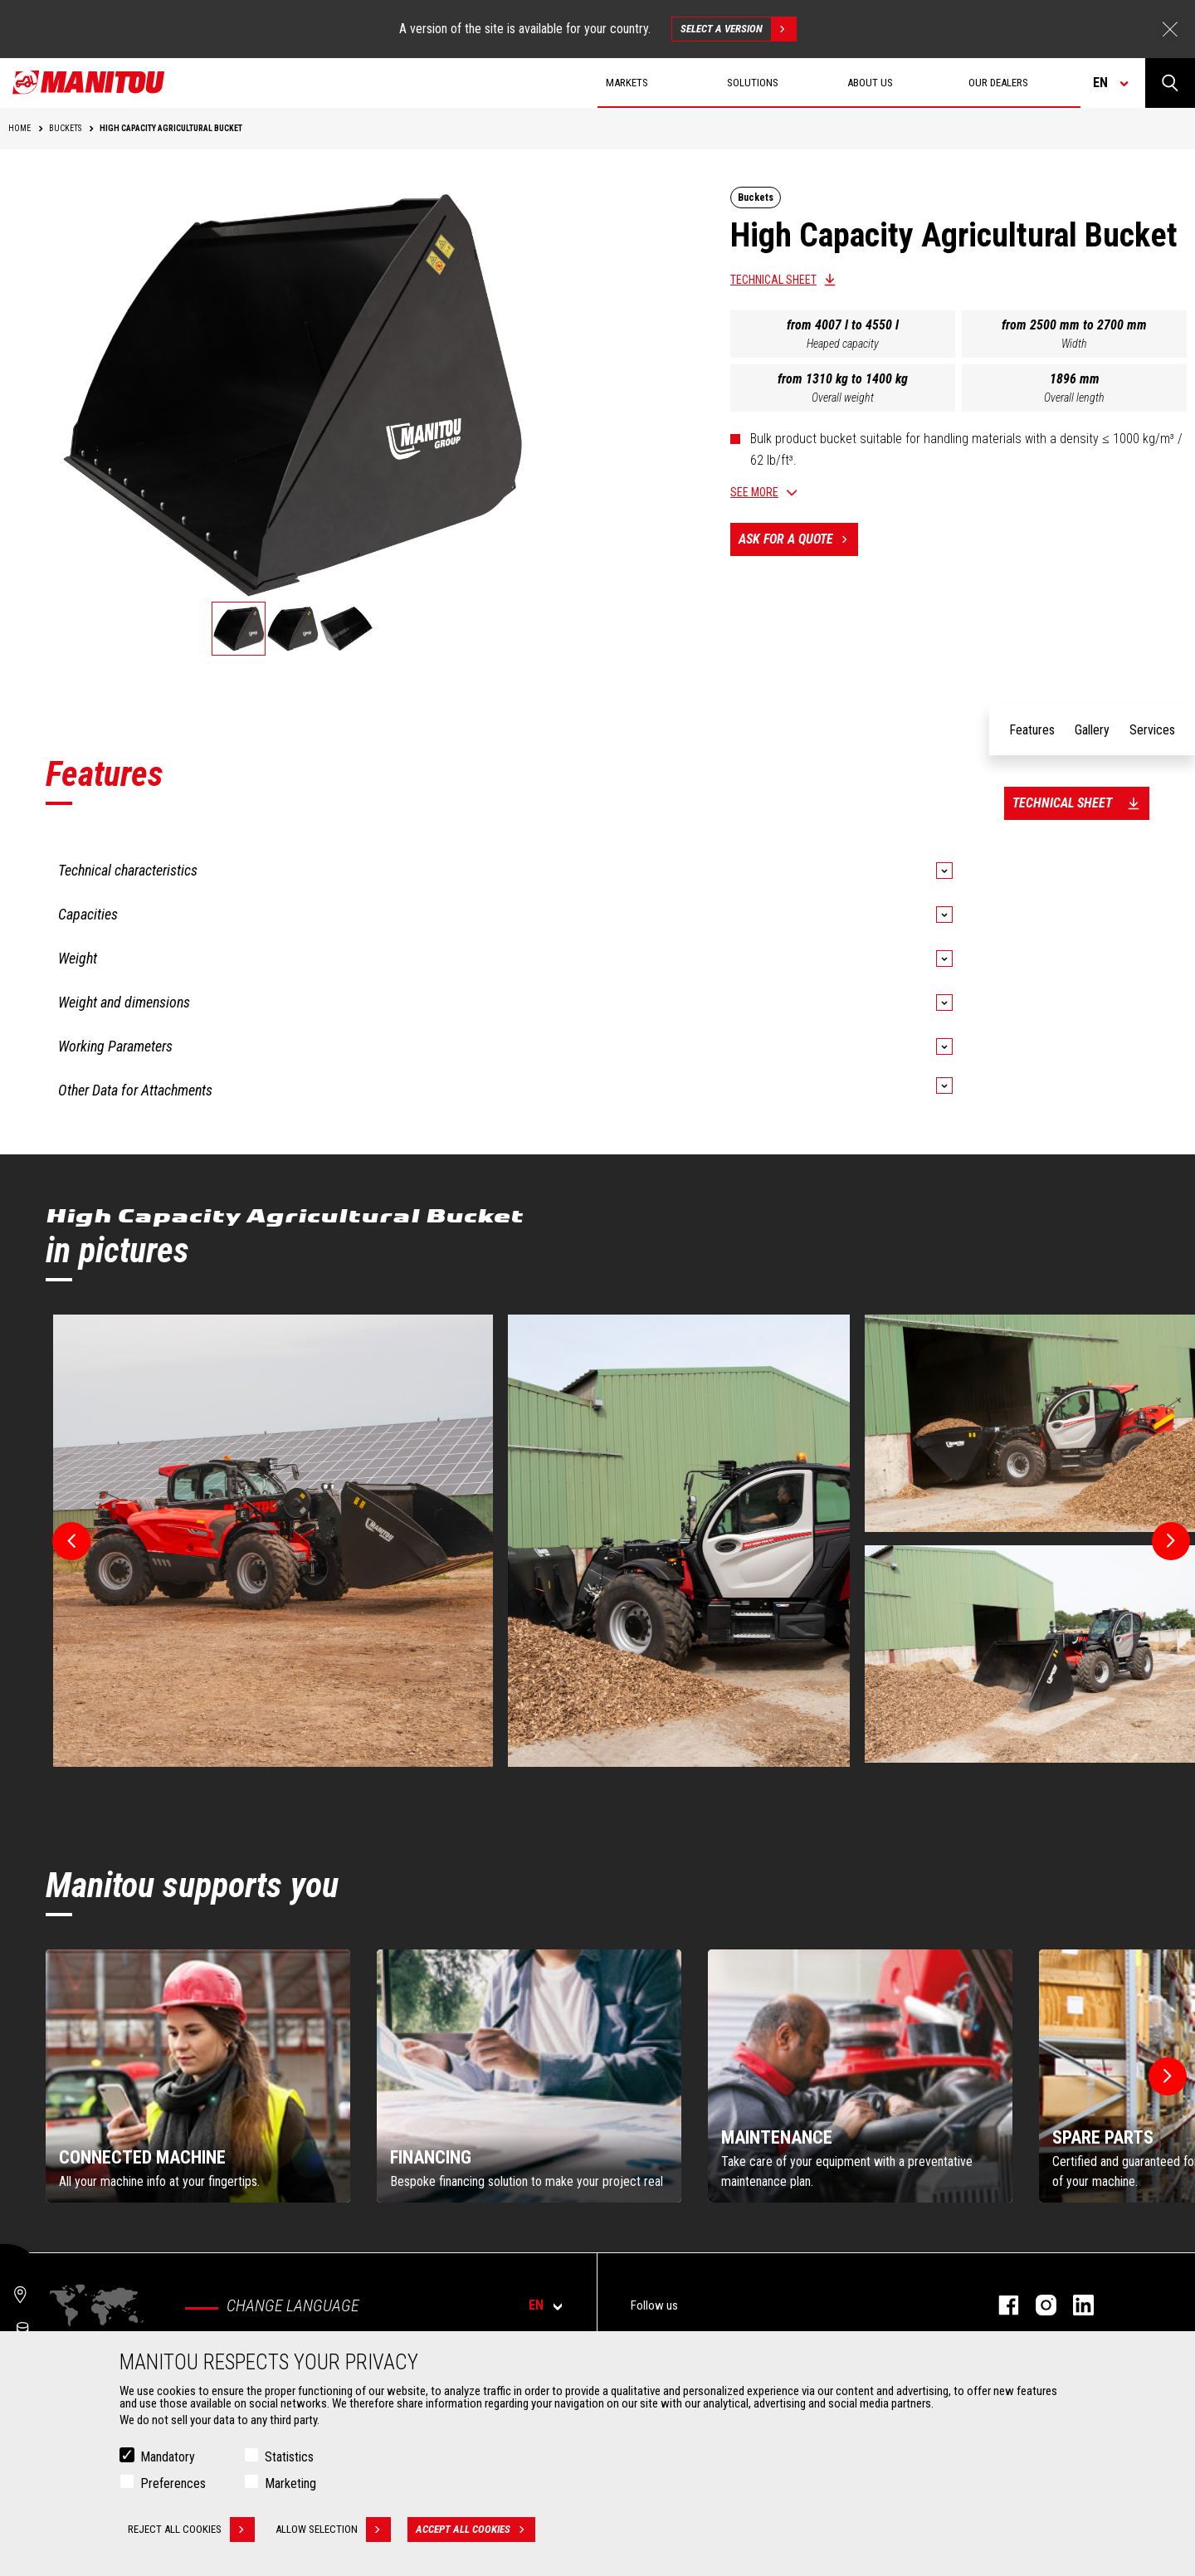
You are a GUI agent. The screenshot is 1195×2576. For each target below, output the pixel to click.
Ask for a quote (798, 539)
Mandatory (167, 2457)
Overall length (1074, 397)
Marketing (290, 2483)
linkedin (1075, 2305)
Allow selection (333, 2529)
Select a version (738, 29)
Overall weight (843, 397)
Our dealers (998, 82)
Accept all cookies (475, 2529)
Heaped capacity (843, 343)
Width (1074, 343)
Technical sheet (773, 279)
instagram (1037, 2305)
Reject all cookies (191, 2529)
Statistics (289, 2457)
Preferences (173, 2483)
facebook (1000, 2305)
